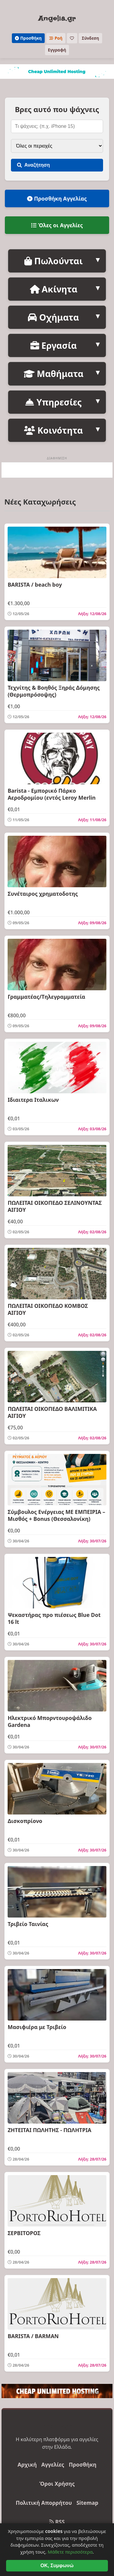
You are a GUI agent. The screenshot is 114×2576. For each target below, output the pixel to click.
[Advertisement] (57, 470)
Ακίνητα (54, 289)
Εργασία (53, 345)
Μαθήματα (54, 373)
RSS (57, 2521)
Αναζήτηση (33, 165)
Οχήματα (53, 317)
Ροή (55, 38)
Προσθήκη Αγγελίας (57, 198)
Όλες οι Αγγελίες (57, 225)
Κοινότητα (53, 430)
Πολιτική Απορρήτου (44, 2502)
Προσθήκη (28, 38)
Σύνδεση (90, 38)
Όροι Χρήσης (56, 2483)
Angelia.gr (57, 18)
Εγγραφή (57, 50)
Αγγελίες (52, 2464)
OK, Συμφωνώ (57, 2565)
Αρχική (27, 2464)
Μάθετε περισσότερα (70, 2552)
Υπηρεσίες (53, 402)
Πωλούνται (53, 261)
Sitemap (87, 2502)
